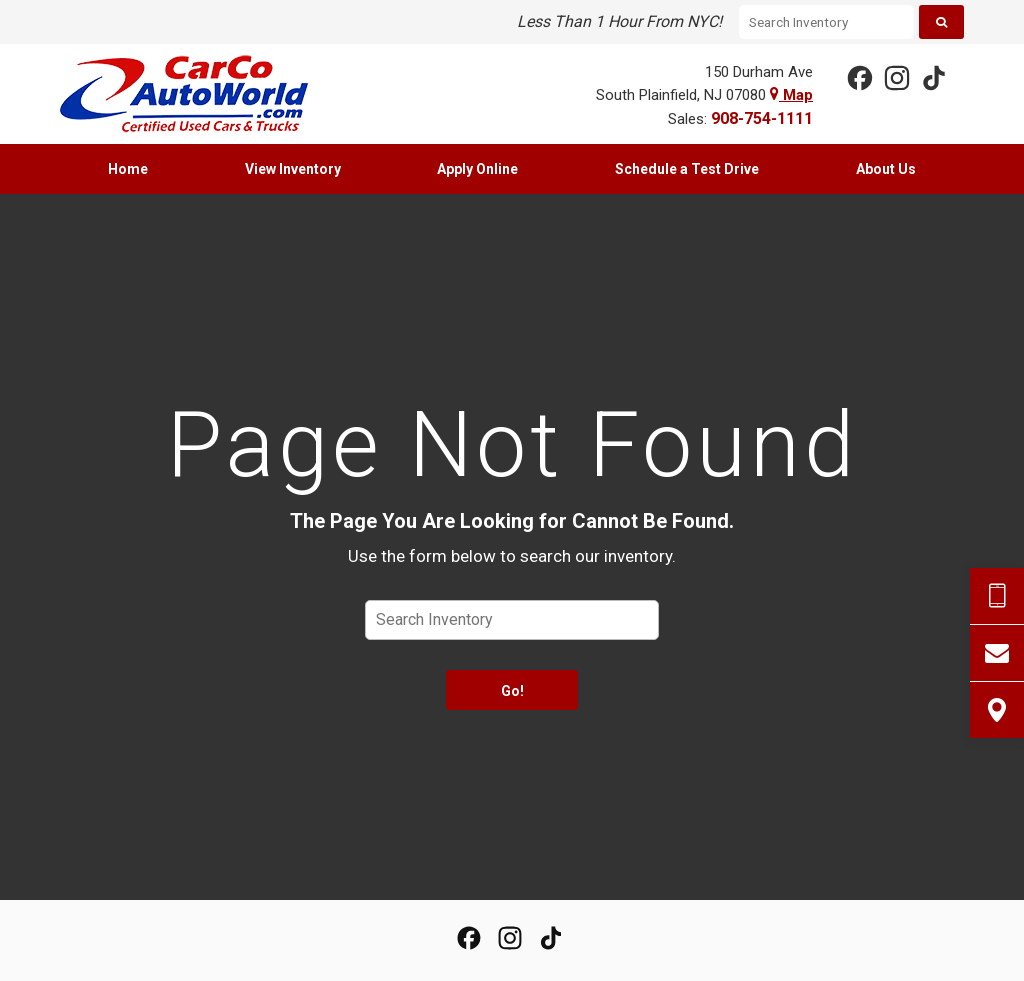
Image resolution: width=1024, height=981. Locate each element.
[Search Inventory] (826, 22)
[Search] (941, 22)
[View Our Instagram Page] (896, 77)
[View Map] (997, 710)
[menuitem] (128, 169)
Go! (512, 691)
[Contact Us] (997, 653)
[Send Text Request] (997, 596)
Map (791, 95)
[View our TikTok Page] (933, 77)
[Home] (199, 94)
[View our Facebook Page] (859, 77)
